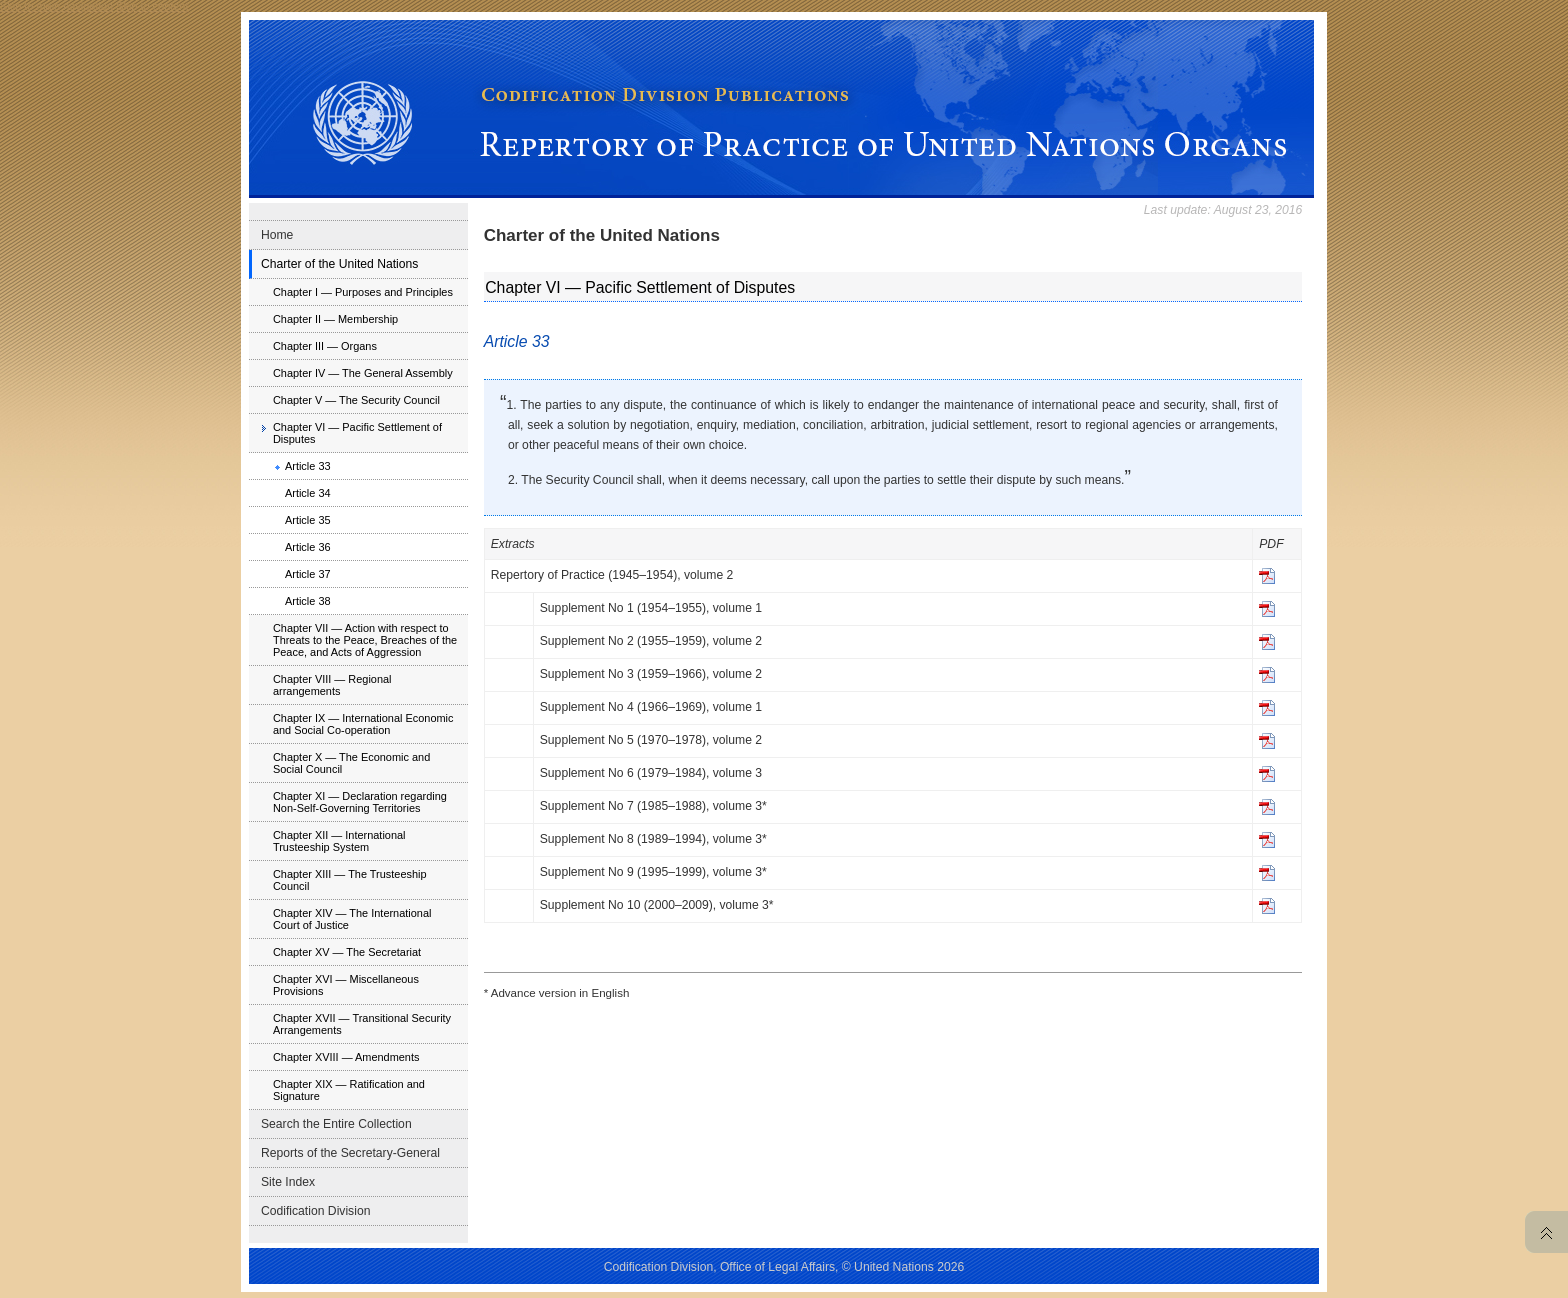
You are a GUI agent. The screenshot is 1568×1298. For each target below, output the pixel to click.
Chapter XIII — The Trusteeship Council (350, 880)
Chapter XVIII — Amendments (346, 1057)
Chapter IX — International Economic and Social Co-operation (363, 724)
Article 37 (308, 574)
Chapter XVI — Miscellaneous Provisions (346, 985)
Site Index (288, 1182)
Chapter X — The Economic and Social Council (351, 763)
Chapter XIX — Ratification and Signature (349, 1090)
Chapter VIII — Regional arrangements (332, 685)
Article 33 (308, 466)
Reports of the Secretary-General (350, 1153)
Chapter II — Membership (335, 319)
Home (277, 235)
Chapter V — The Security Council (356, 400)
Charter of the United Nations (339, 264)
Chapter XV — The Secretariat (347, 952)
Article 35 (308, 520)
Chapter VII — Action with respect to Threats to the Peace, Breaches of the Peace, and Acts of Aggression (365, 640)
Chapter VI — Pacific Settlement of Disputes (357, 433)
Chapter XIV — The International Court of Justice (352, 919)
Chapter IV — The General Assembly (363, 373)
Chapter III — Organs (325, 346)
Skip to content (152, 6)
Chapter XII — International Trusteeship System (339, 841)
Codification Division (315, 1211)
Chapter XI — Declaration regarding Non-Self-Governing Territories (360, 802)
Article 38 (308, 601)
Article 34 (308, 493)
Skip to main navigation (56, 6)
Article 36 (308, 547)
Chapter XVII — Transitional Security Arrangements (362, 1024)
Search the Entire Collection (336, 1124)
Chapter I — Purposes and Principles (363, 292)
